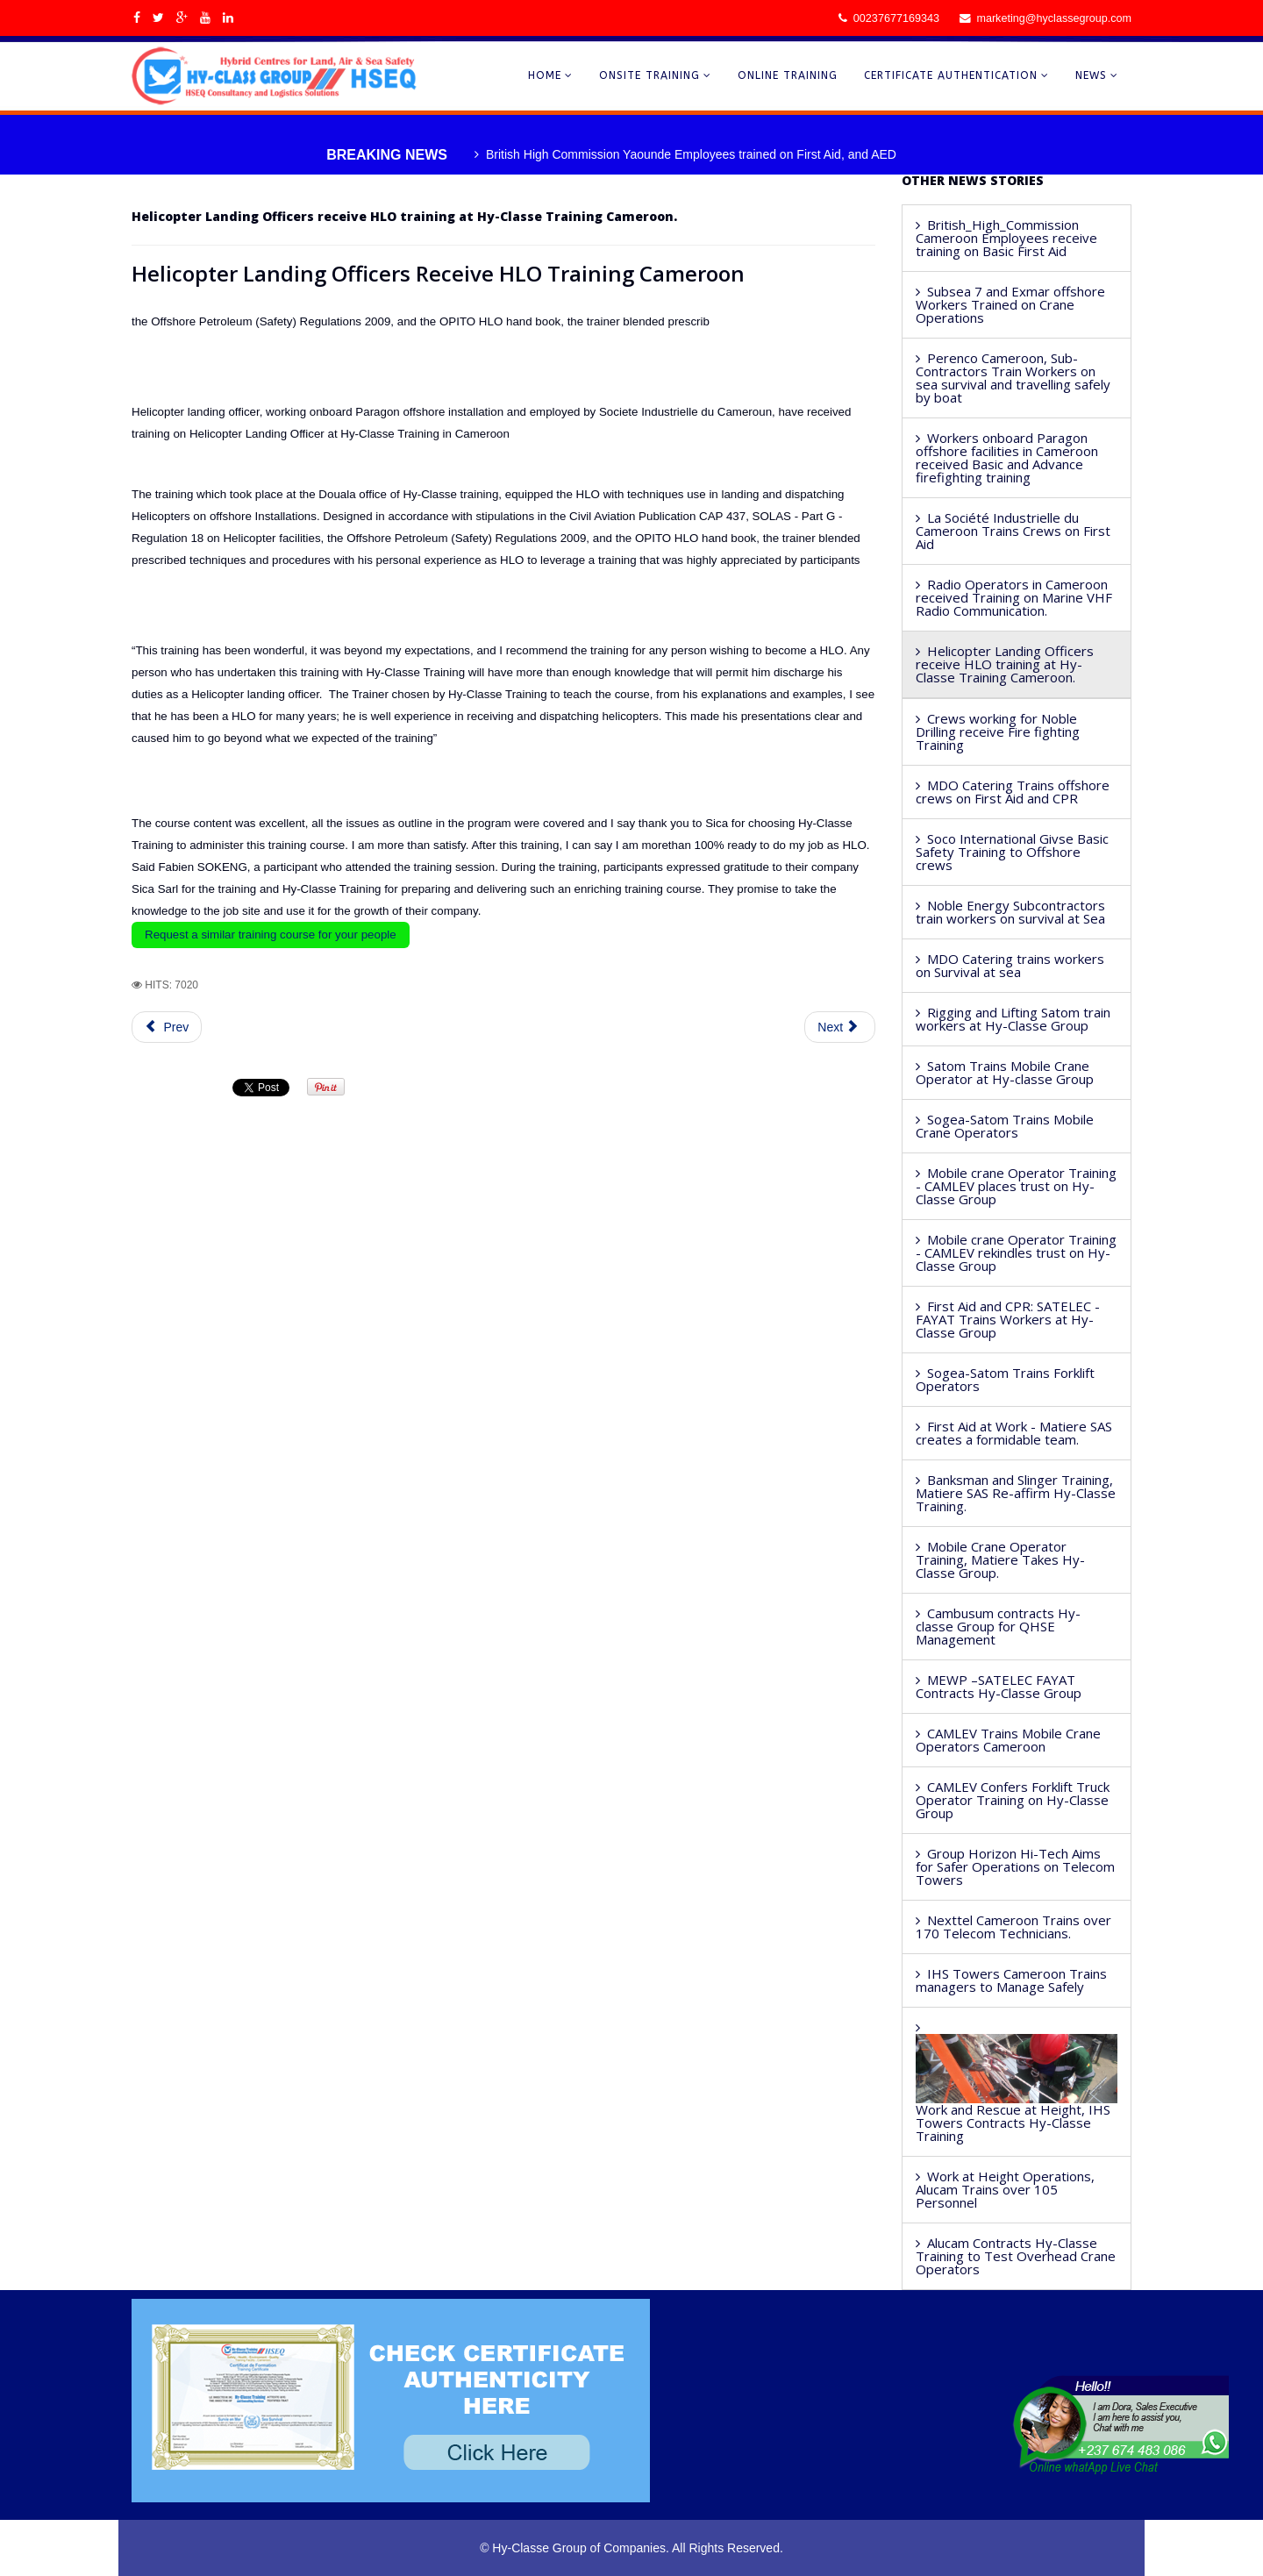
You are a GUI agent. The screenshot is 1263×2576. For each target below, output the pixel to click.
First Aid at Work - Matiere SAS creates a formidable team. (1014, 1432)
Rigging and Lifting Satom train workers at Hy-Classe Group (1013, 1018)
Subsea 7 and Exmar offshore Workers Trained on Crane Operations (1010, 304)
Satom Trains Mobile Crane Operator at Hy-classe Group (1005, 1072)
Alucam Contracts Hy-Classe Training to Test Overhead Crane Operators (1016, 2256)
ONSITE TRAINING (649, 75)
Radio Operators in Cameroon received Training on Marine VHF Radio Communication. (1014, 597)
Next (838, 1027)
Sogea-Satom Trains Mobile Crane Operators (1005, 1125)
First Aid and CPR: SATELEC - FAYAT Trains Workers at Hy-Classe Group (1008, 1319)
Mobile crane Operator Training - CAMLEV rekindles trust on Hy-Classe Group (1016, 1252)
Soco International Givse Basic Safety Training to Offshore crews (1012, 852)
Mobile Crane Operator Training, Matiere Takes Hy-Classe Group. (1000, 1559)
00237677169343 (896, 18)
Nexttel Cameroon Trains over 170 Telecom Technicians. (1013, 1926)
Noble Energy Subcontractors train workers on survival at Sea (1010, 911)
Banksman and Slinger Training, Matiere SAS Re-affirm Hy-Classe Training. (1016, 1493)
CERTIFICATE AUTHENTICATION (951, 75)
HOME (544, 75)
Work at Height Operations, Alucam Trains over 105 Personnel (1005, 2189)
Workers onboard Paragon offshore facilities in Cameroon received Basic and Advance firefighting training (1007, 457)
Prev (167, 1027)
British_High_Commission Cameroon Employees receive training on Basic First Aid (1006, 238)
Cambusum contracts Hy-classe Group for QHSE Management (998, 1626)
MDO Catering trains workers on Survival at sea (1010, 965)
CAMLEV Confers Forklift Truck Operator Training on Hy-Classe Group (1013, 1800)
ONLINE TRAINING (788, 75)
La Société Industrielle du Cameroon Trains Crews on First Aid (1013, 531)
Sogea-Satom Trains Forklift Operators (1005, 1379)
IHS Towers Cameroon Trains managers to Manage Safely (1011, 1980)
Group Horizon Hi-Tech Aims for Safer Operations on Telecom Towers (1015, 1866)
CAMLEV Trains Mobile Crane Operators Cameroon (1008, 1739)
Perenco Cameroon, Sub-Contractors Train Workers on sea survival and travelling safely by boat (1013, 377)
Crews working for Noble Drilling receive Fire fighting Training (998, 731)
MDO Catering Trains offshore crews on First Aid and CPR (1013, 791)
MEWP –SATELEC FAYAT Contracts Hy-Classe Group (998, 1686)
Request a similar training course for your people (270, 934)
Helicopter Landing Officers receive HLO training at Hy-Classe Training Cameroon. (1005, 664)
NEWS (1091, 75)
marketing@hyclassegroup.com (1053, 18)
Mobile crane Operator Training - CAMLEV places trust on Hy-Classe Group (1016, 1186)
